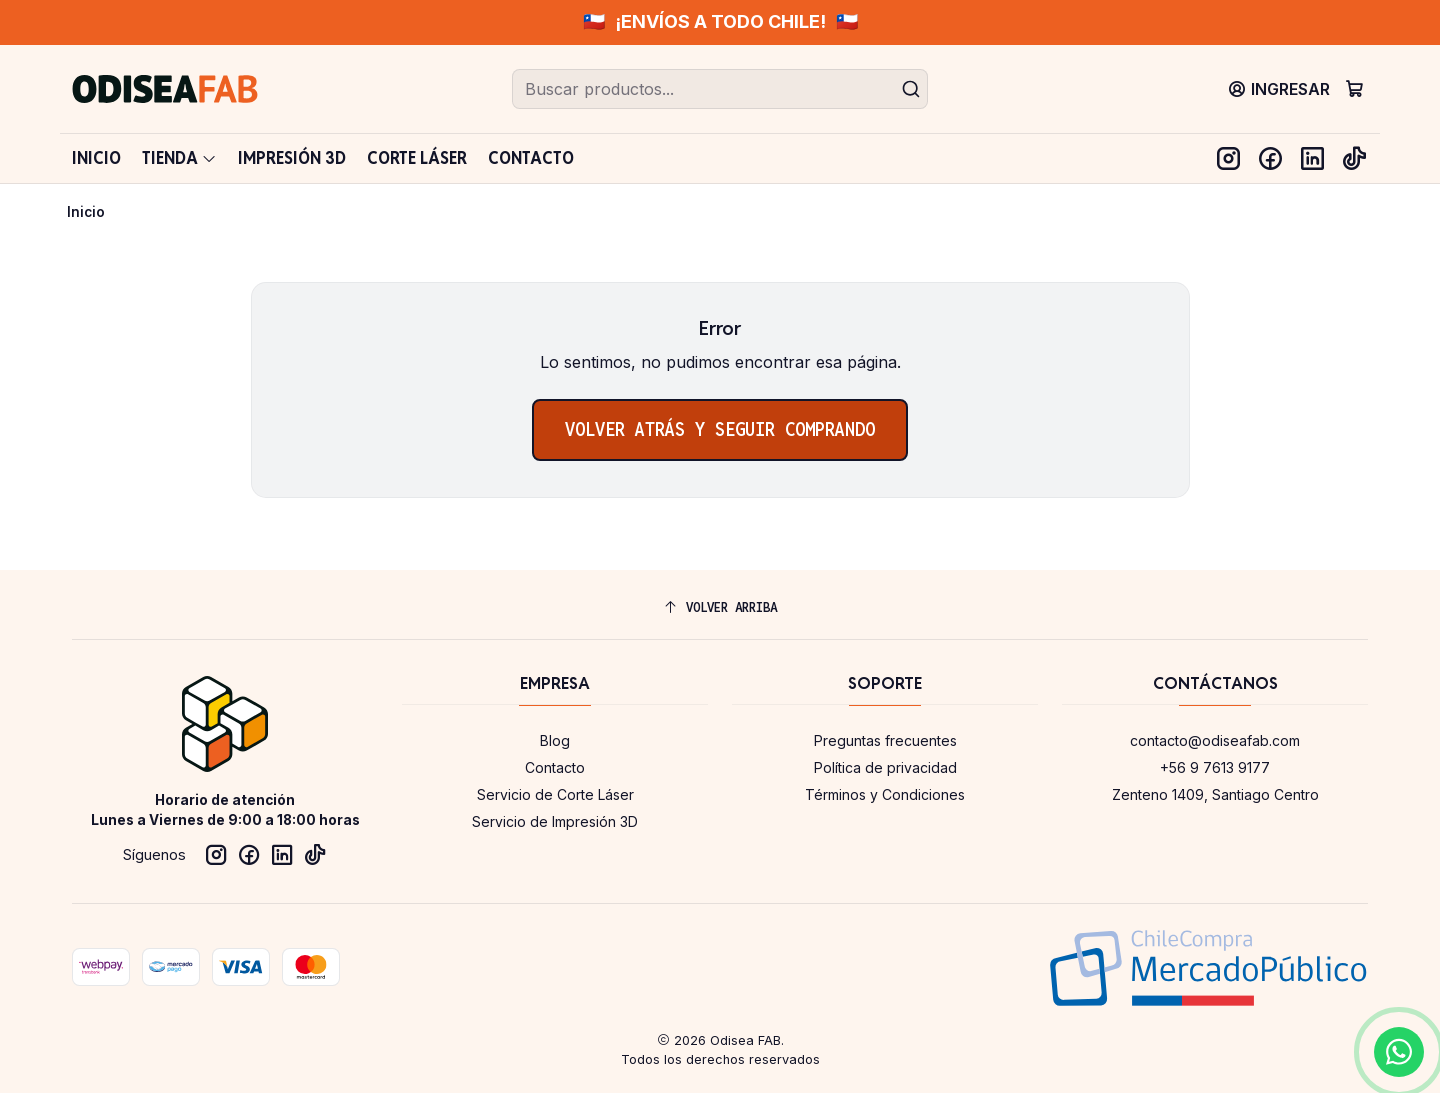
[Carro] (1354, 88)
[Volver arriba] (720, 607)
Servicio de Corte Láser (555, 794)
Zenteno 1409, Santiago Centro (1215, 794)
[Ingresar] (1279, 88)
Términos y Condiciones (885, 794)
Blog (555, 740)
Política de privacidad (885, 767)
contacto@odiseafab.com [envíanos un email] (1215, 740)
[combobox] (720, 89)
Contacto (555, 767)
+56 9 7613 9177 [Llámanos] (1215, 767)
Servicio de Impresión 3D (555, 821)
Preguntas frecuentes (885, 740)
